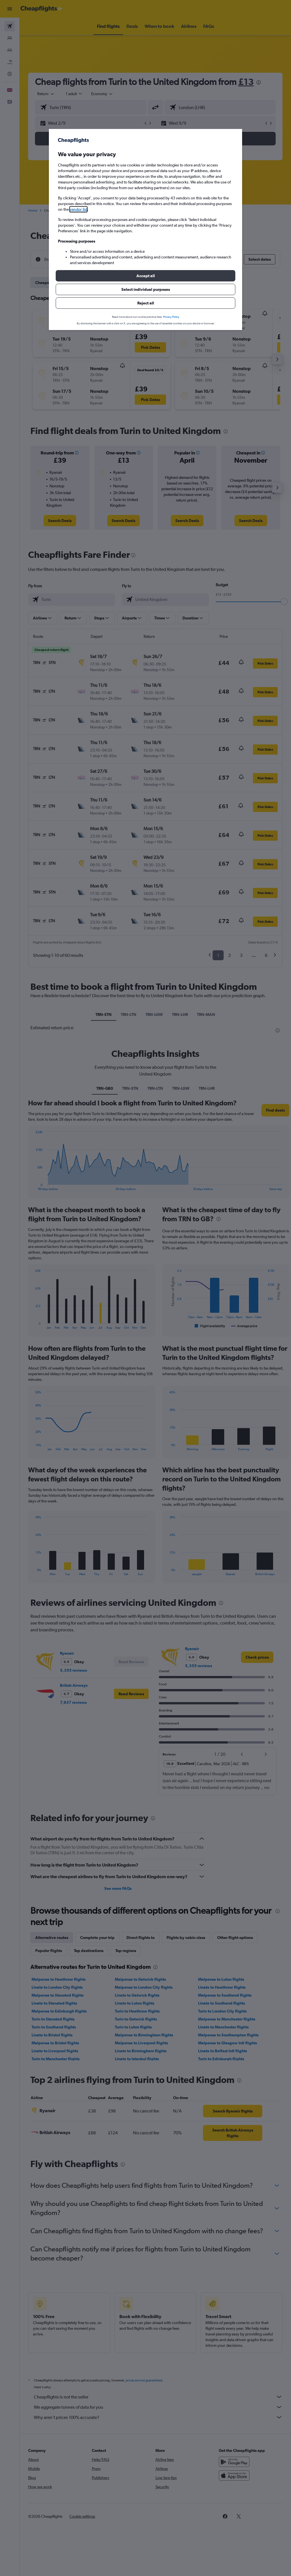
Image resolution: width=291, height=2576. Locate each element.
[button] (145, 275)
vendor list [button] (78, 209)
